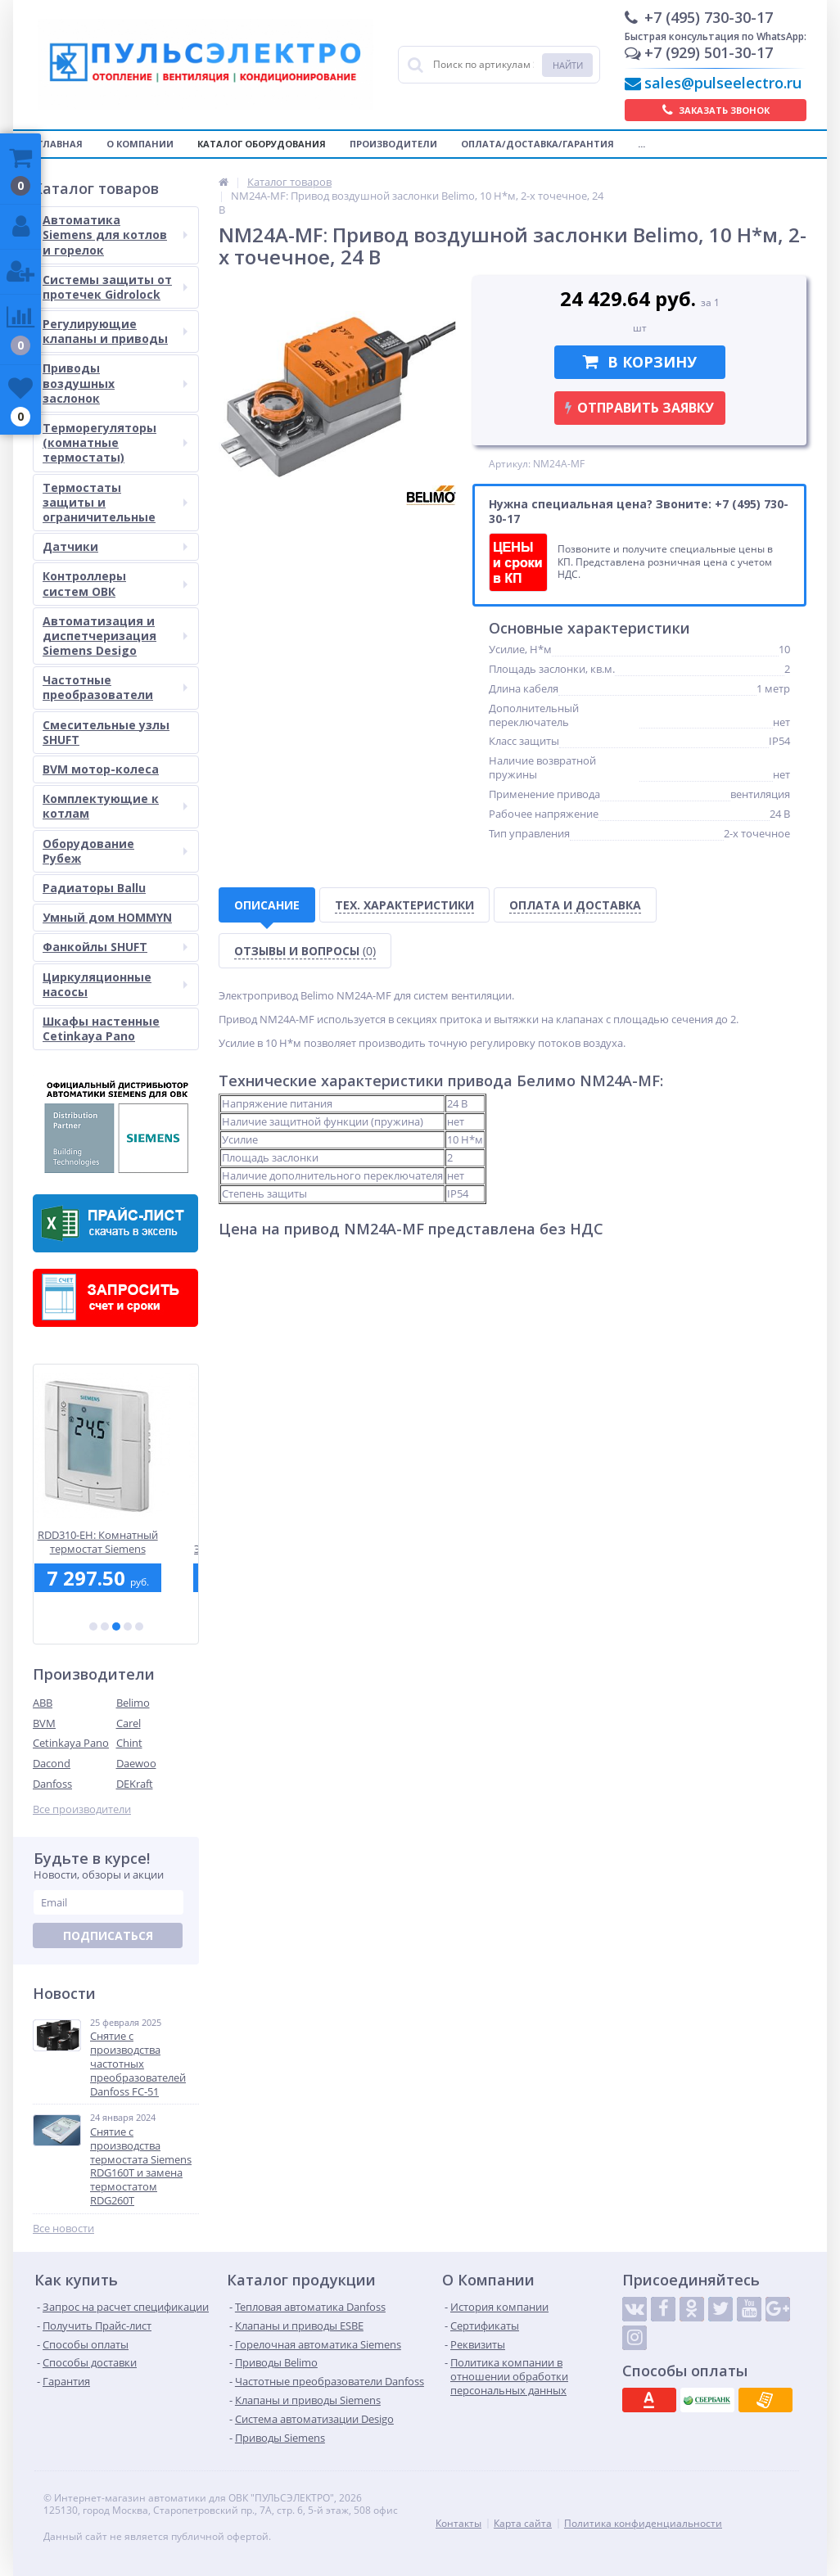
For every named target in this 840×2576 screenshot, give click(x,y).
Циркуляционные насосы (115, 984)
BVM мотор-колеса (101, 769)
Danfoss (52, 1783)
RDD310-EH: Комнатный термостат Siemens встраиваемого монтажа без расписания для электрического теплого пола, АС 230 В (116, 1541)
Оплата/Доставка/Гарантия (537, 144)
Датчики (115, 546)
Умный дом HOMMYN (107, 917)
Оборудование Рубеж (115, 851)
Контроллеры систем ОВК (115, 583)
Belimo (133, 1702)
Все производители (82, 1809)
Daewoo (136, 1763)
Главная (60, 144)
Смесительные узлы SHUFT (106, 732)
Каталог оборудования (261, 144)
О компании (140, 144)
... (641, 144)
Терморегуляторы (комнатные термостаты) (115, 442)
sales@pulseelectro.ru (723, 82)
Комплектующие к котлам (115, 806)
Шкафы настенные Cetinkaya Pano (101, 1028)
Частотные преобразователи (115, 687)
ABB (42, 1702)
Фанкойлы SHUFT (115, 946)
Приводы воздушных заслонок (115, 382)
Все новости (63, 2228)
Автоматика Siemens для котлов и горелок (115, 234)
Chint (129, 1742)
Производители (393, 144)
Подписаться (108, 1935)
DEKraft (134, 1783)
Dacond (51, 1763)
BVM (44, 1723)
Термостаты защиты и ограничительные (115, 502)
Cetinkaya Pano (71, 1742)
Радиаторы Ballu (94, 888)
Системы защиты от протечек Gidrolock (115, 287)
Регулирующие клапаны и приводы (115, 331)
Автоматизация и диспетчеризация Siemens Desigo (115, 635)
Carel (128, 1723)
